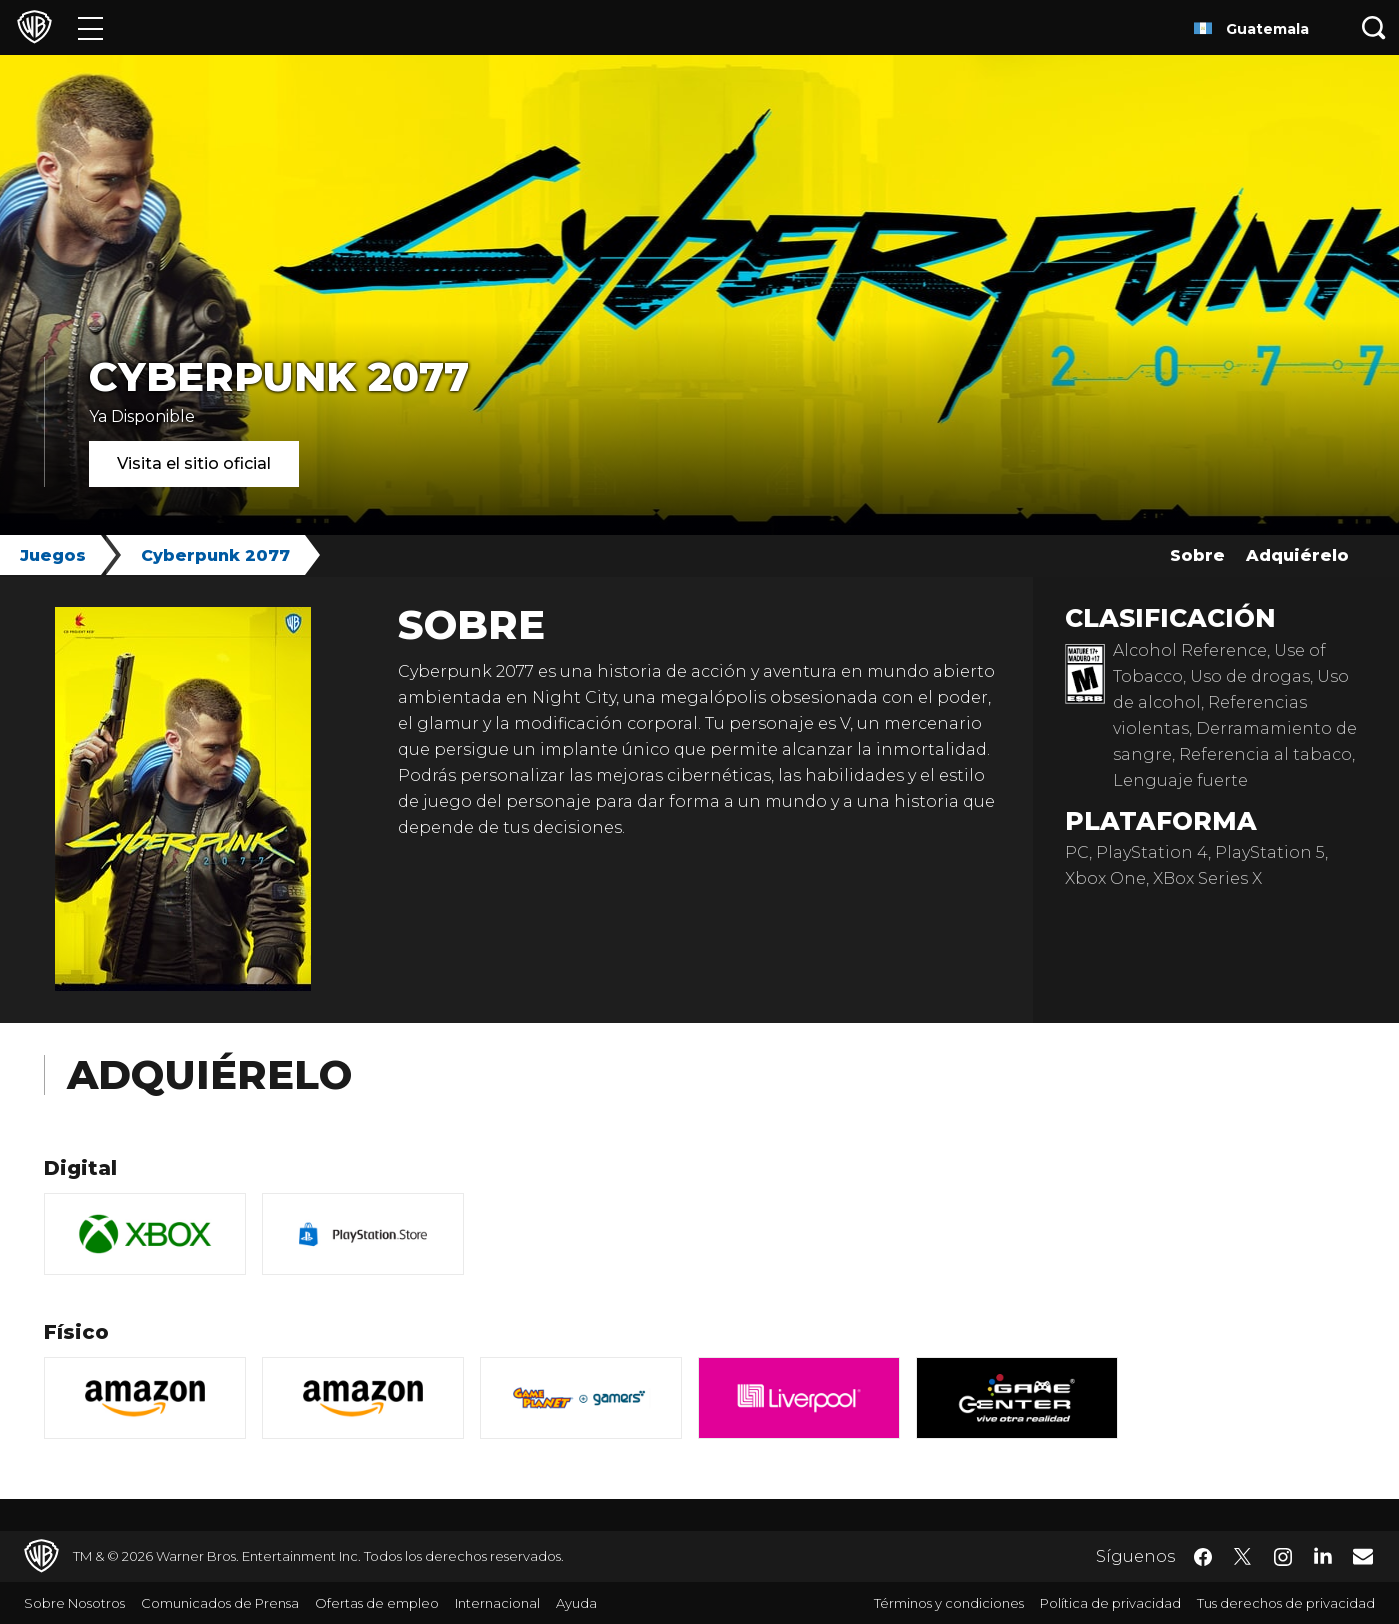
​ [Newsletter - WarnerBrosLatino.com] (1363, 1556)
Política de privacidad (1110, 1603)
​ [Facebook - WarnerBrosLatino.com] (1203, 1557)
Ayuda (576, 1603)
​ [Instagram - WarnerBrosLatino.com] (1283, 1557)
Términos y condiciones (949, 1603)
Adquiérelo (1297, 555)
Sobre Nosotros (74, 1603)
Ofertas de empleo (377, 1603)
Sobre (1197, 555)
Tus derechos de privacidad (1286, 1603)
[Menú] (90, 27)
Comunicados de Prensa (220, 1603)
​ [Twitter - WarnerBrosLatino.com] (1243, 1557)
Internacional (497, 1603)
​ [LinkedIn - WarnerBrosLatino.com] (1323, 1555)
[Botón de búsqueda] (1374, 27)
